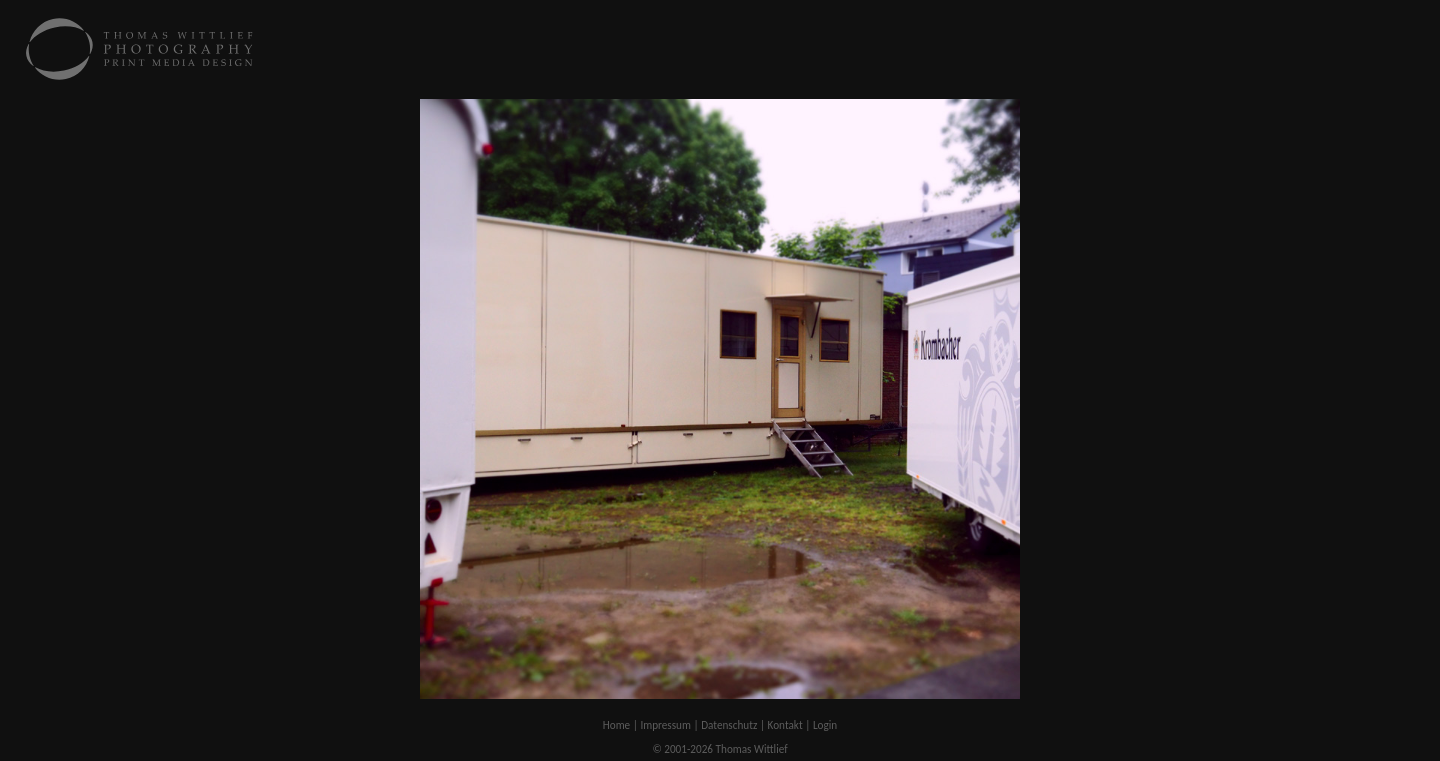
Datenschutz (729, 725)
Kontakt (785, 725)
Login (825, 725)
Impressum (665, 725)
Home (616, 725)
